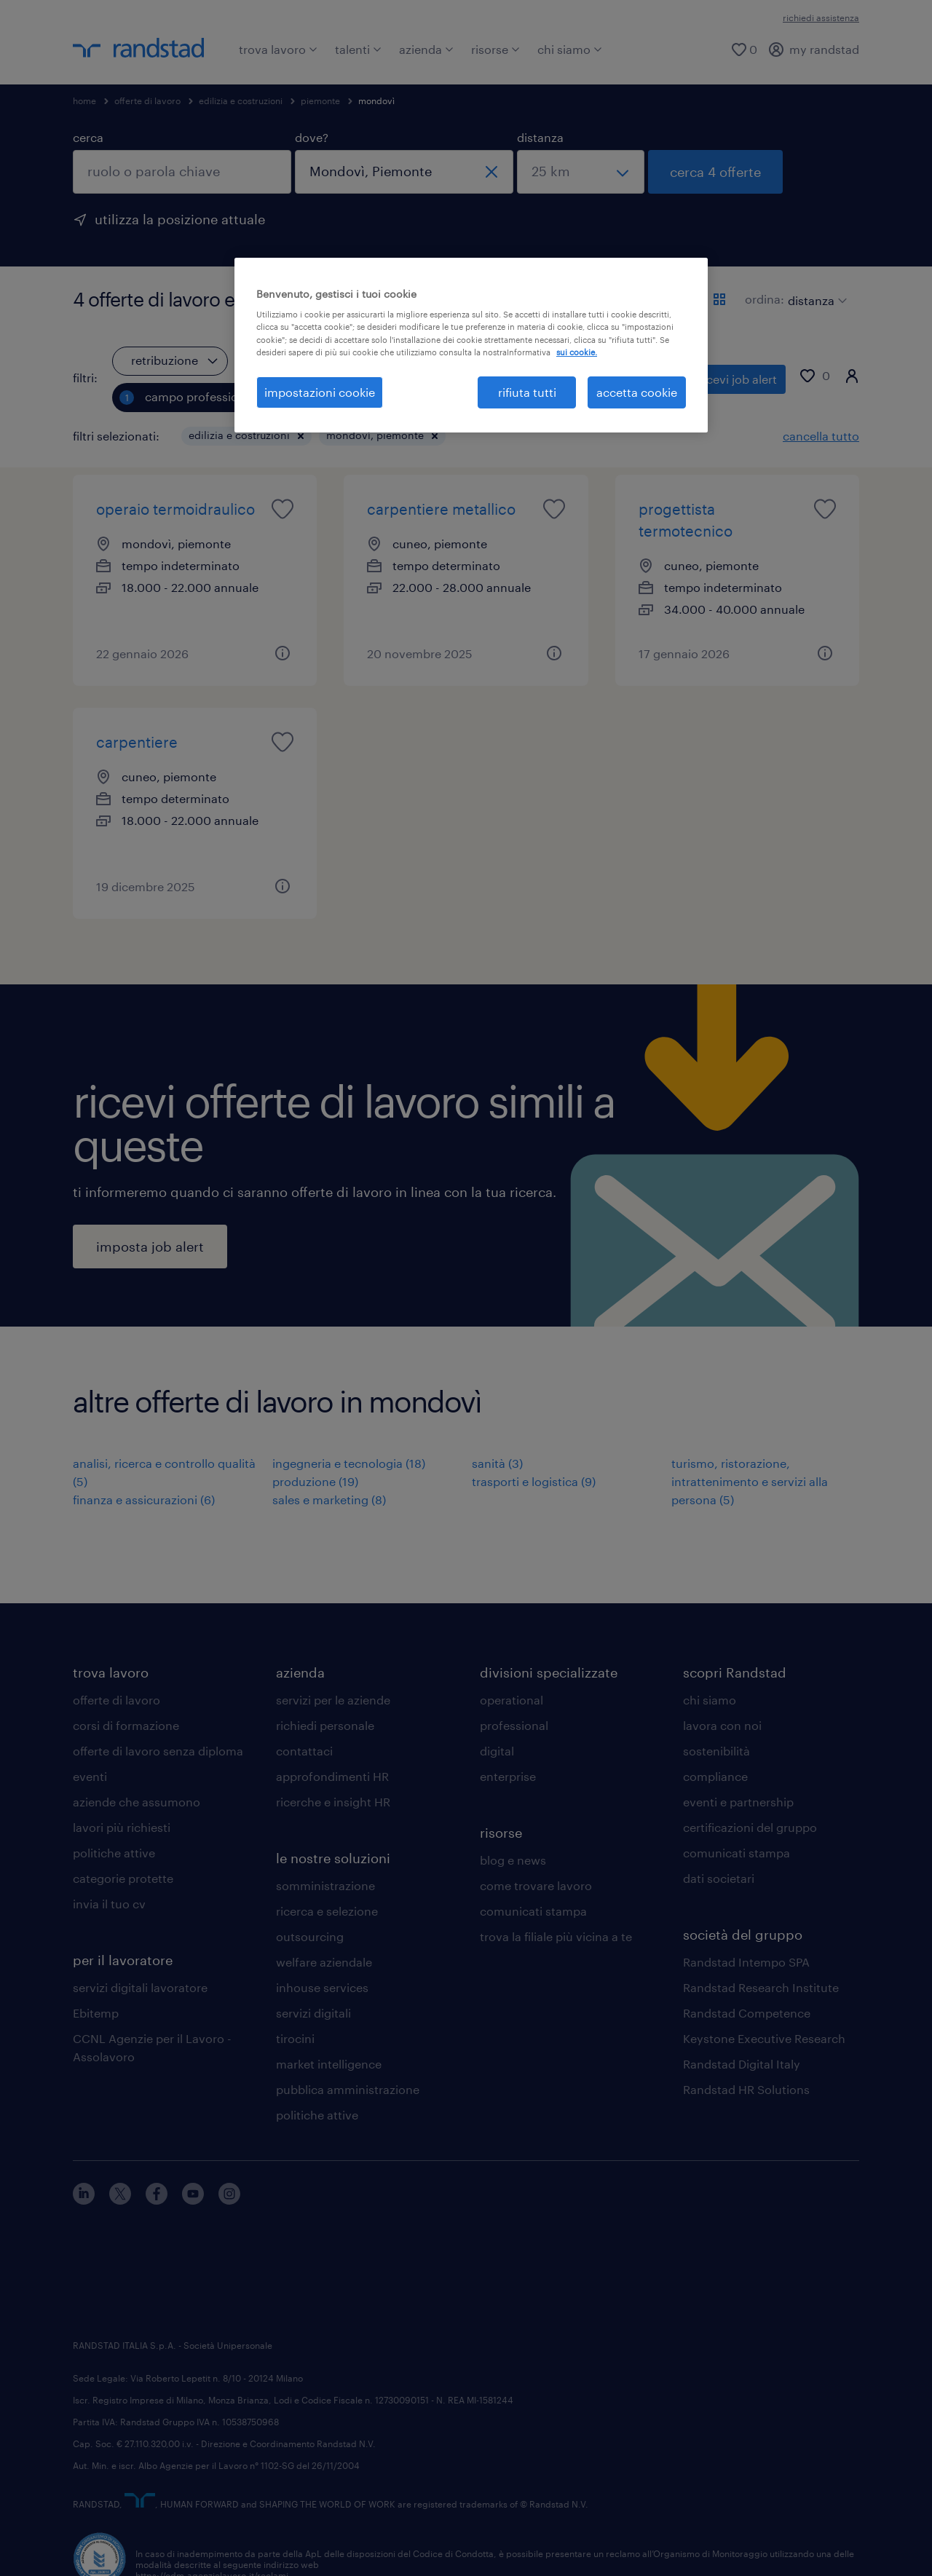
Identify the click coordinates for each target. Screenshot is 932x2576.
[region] (471, 345)
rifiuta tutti (527, 392)
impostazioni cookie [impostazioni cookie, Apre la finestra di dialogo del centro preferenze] (319, 392)
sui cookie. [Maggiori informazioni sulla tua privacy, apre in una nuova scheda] (576, 352)
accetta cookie (636, 392)
